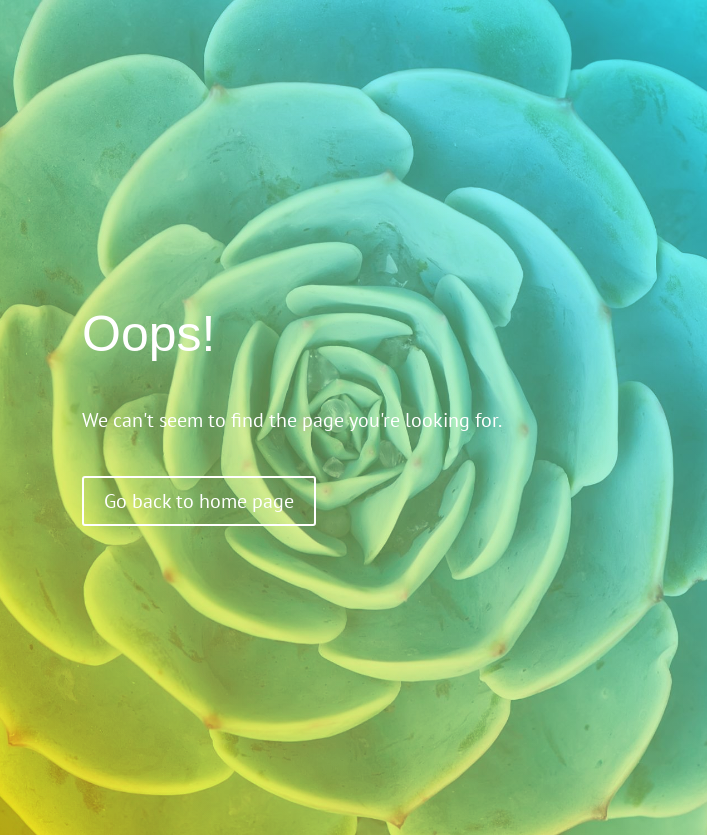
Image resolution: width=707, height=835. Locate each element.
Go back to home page (199, 501)
